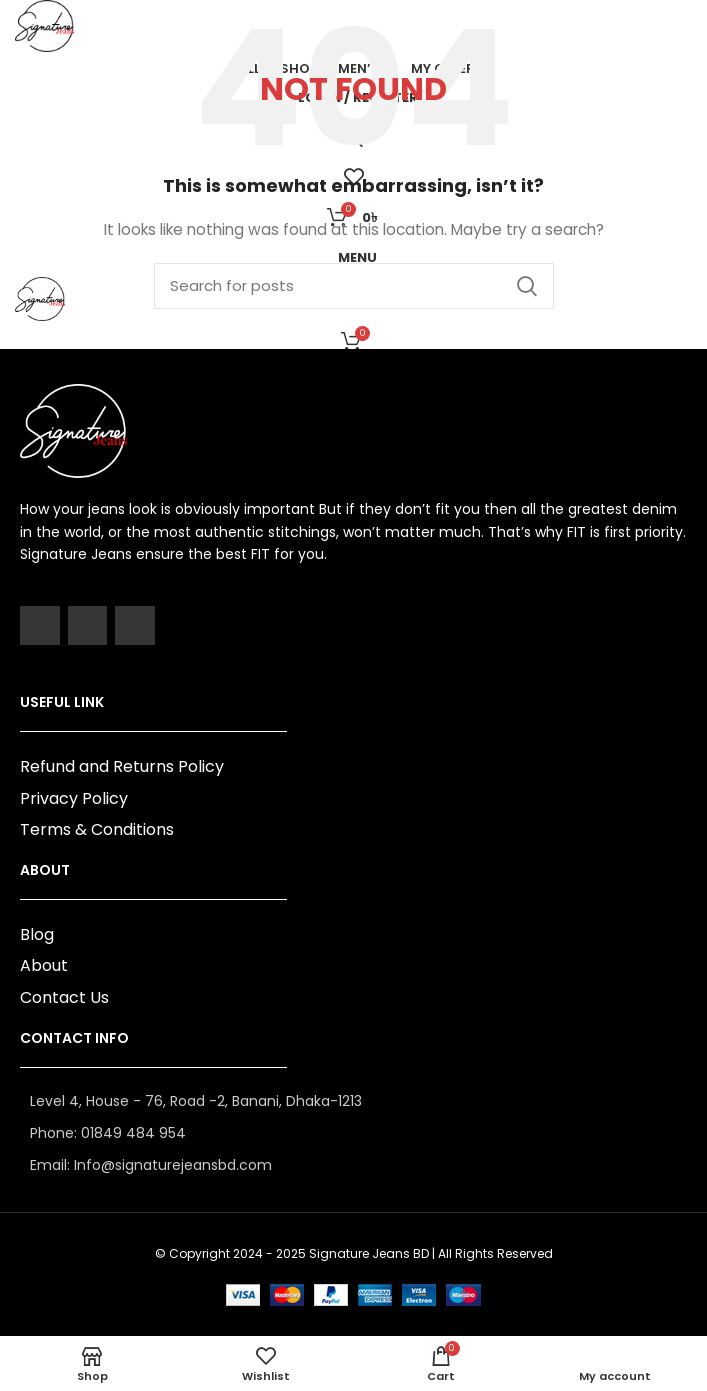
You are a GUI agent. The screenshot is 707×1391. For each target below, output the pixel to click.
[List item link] (353, 1133)
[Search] (354, 286)
